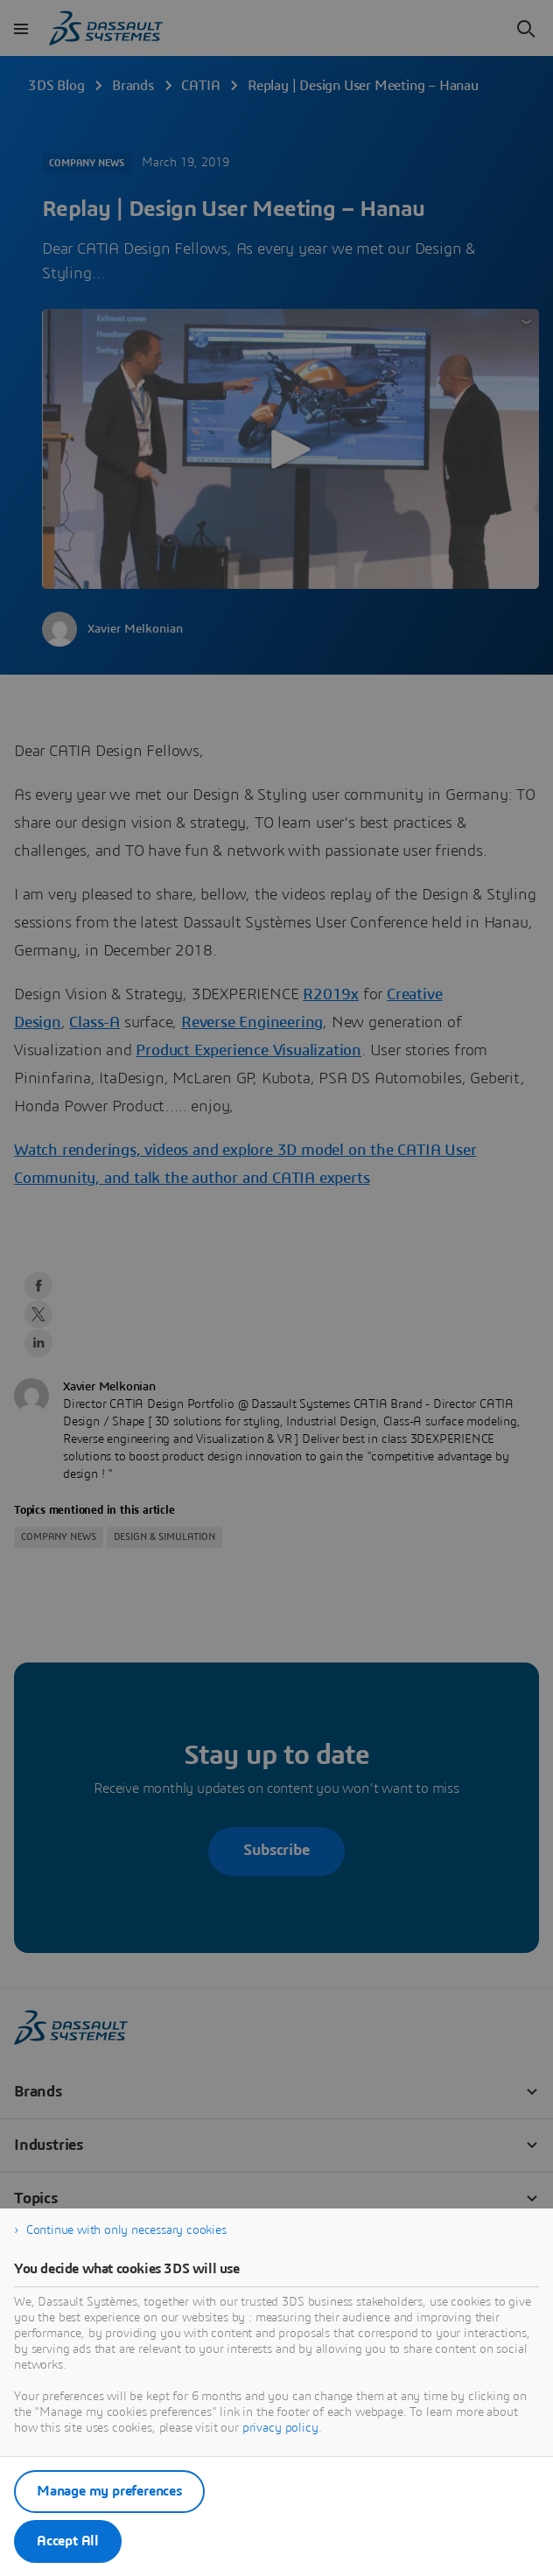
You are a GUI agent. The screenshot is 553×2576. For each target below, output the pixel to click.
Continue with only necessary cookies (126, 2230)
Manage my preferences (109, 2491)
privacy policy (280, 2428)
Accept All (68, 2541)
